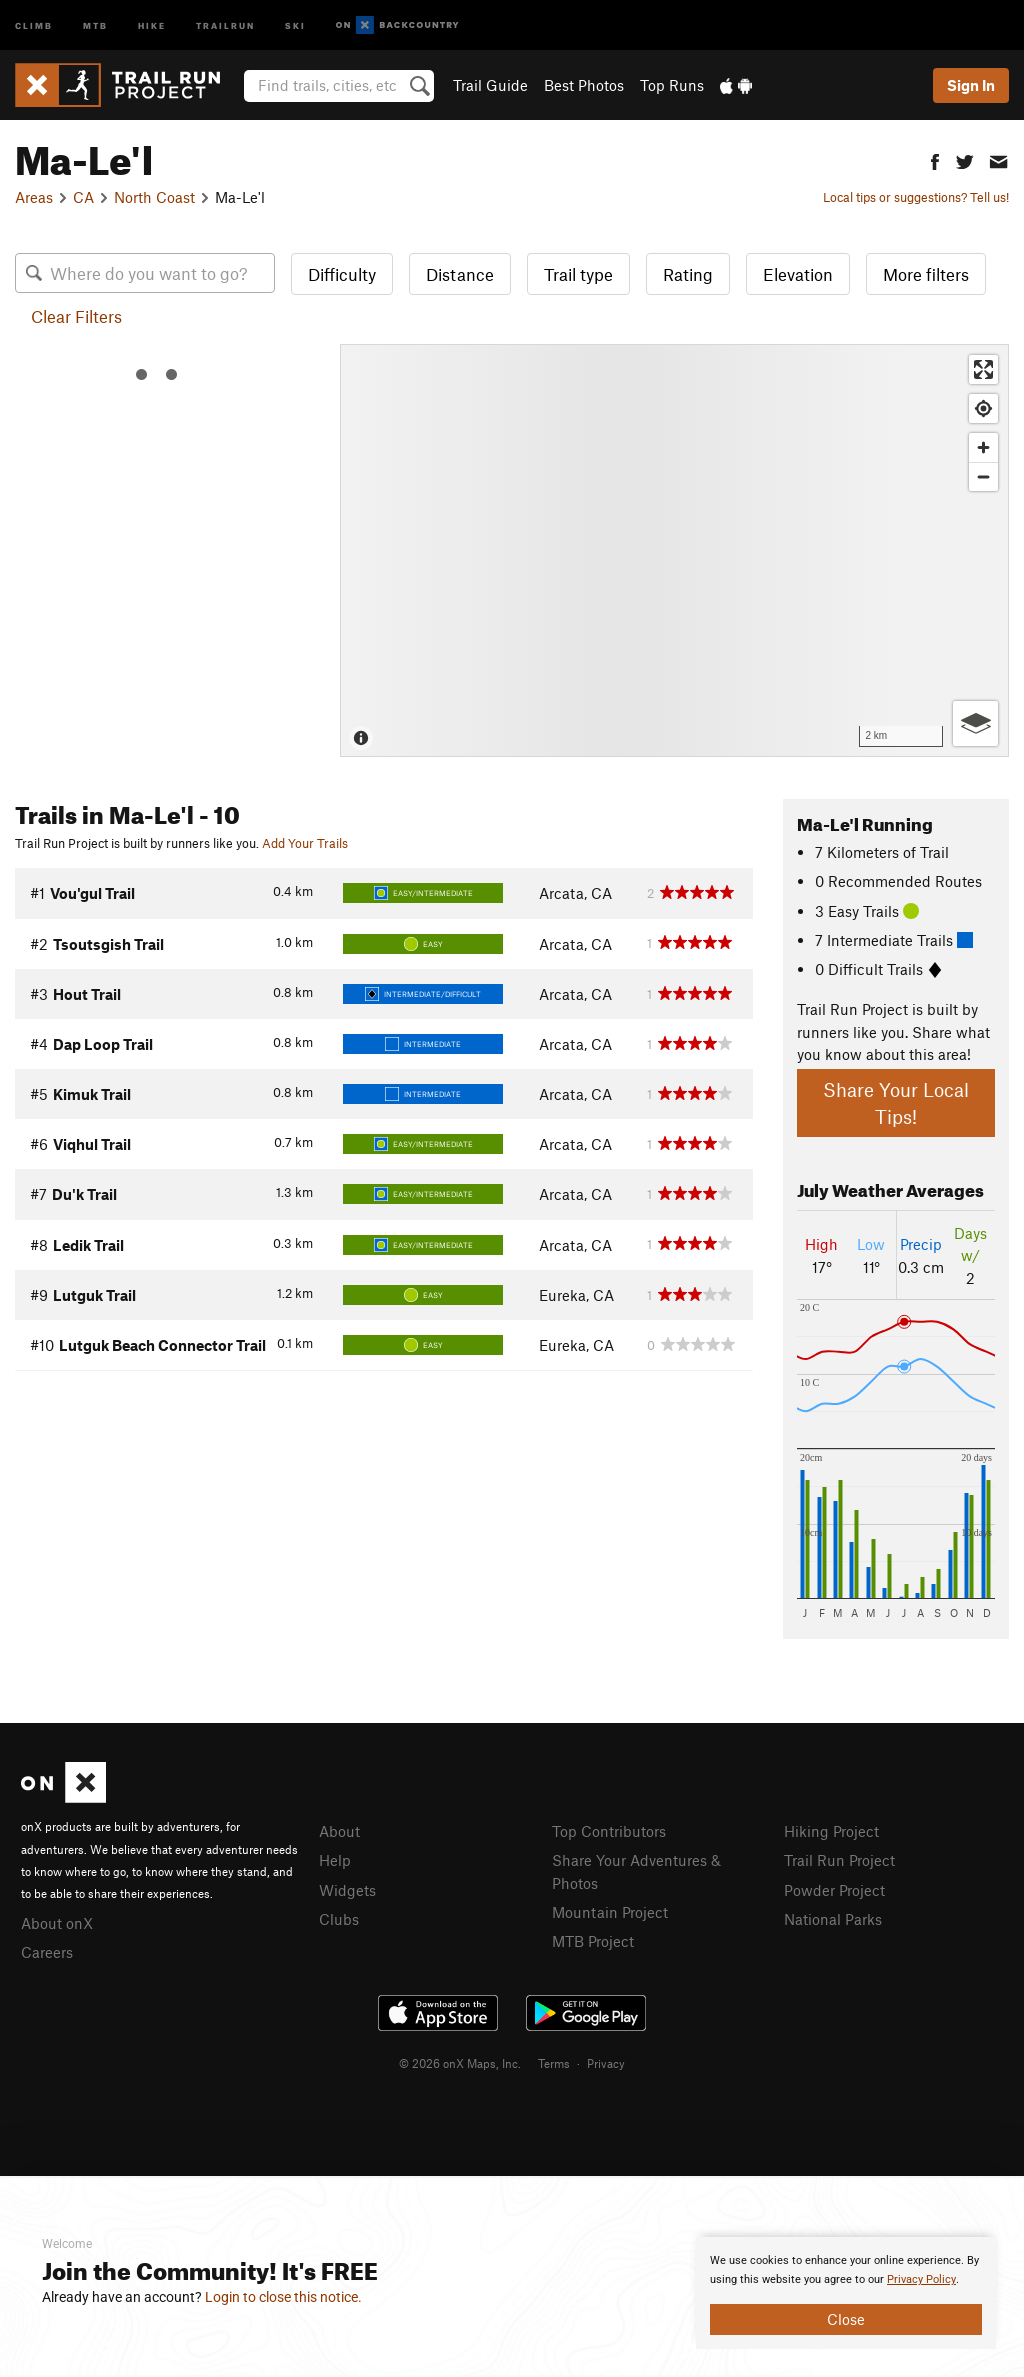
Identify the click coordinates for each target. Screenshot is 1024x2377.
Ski (295, 24)
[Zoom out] (983, 476)
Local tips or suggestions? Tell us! (916, 197)
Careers (47, 1952)
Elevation (798, 274)
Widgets (347, 1890)
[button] (935, 159)
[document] (846, 2293)
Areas (34, 197)
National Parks (833, 1919)
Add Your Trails (305, 843)
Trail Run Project (839, 1860)
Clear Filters (76, 316)
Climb (34, 24)
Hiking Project (831, 1831)
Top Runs (672, 85)
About (339, 1831)
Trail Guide (490, 85)
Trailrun (225, 24)
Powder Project (834, 1890)
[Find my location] (983, 408)
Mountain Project (610, 1912)
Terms (554, 2063)
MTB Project (593, 1941)
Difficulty (342, 274)
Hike (152, 24)
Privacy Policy (921, 2279)
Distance (460, 274)
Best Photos (584, 85)
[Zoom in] (983, 447)
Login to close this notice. (283, 2297)
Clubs (339, 1919)
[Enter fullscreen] (983, 369)
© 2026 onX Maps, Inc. (460, 2063)
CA (83, 197)
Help (335, 1860)
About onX (57, 1923)
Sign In (971, 85)
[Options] (975, 723)
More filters (926, 274)
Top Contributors (609, 1831)
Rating (688, 274)
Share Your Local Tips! (896, 1103)
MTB (95, 24)
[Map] (674, 550)
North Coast (154, 197)
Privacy (606, 2063)
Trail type (578, 274)
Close (846, 2319)
